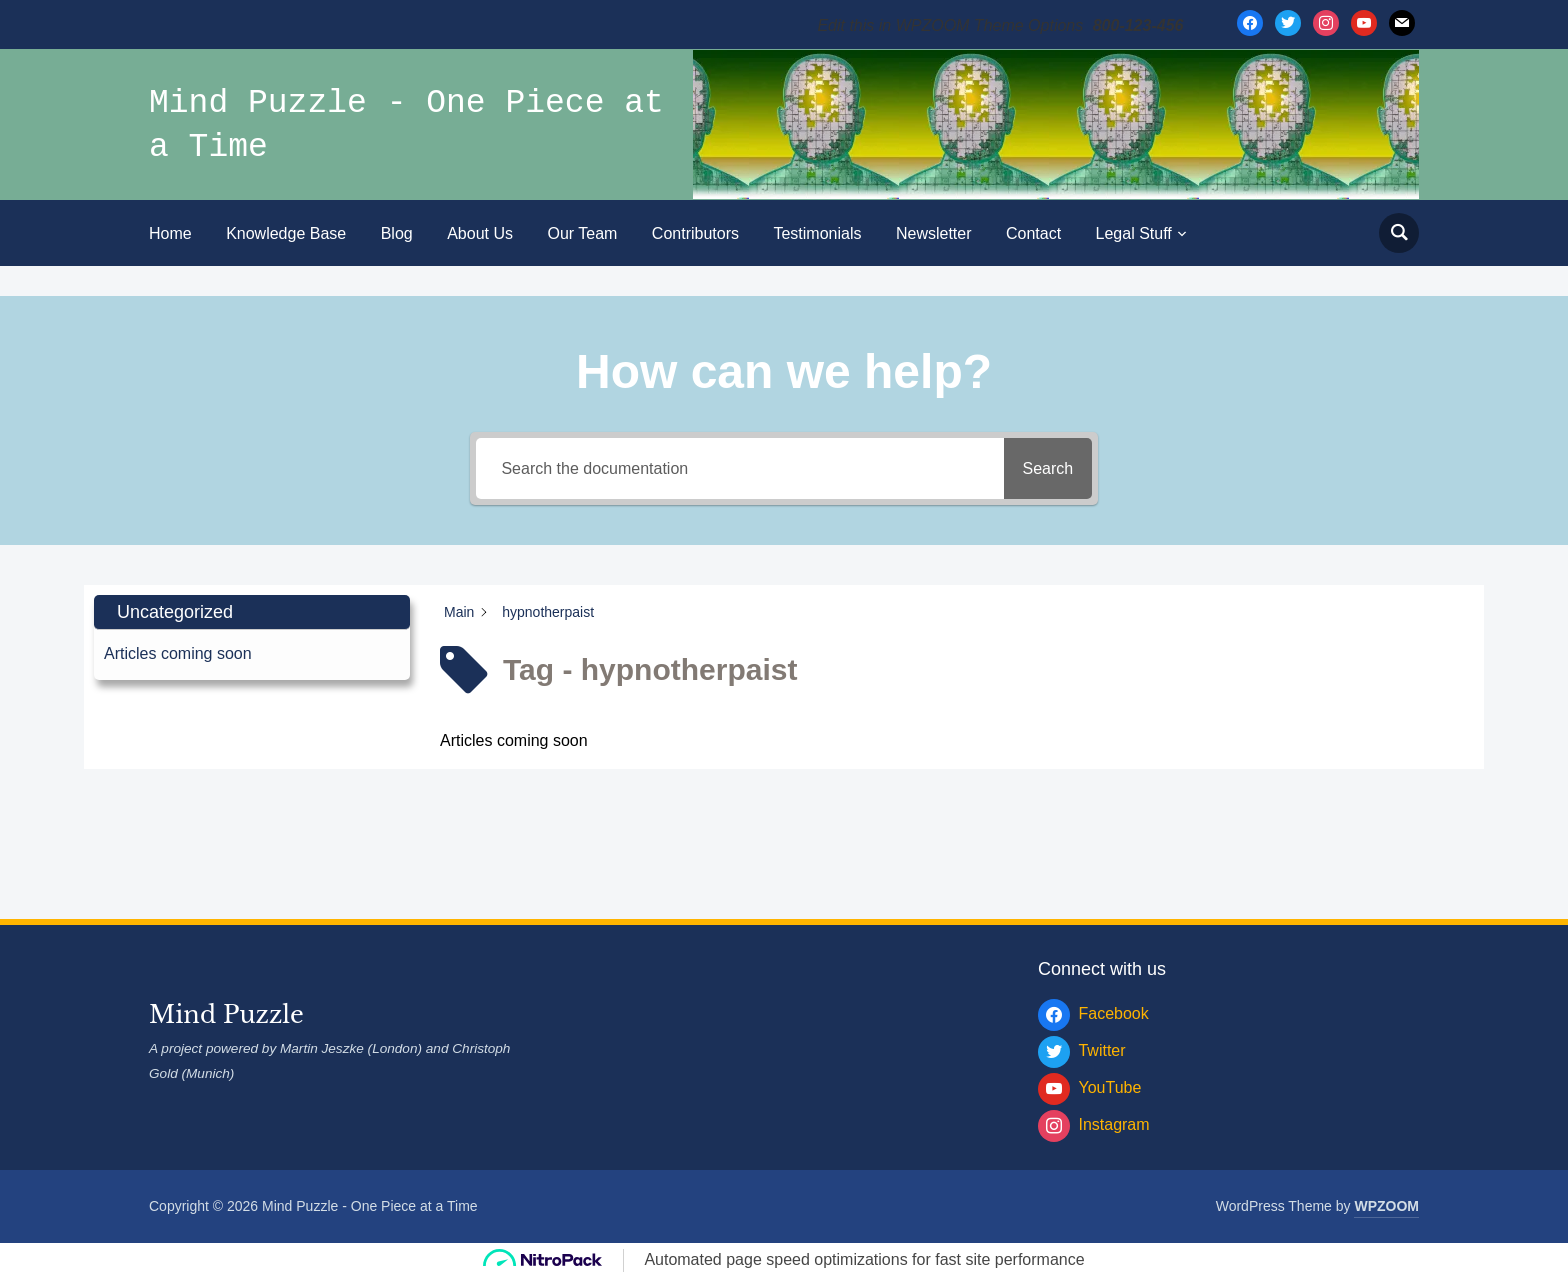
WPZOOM (1386, 1206)
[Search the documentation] (733, 468)
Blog (397, 233)
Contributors (695, 233)
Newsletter (934, 233)
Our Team (582, 233)
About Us (480, 233)
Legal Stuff (1134, 233)
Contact (1033, 233)
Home (170, 233)
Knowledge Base (286, 233)
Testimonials (817, 233)
